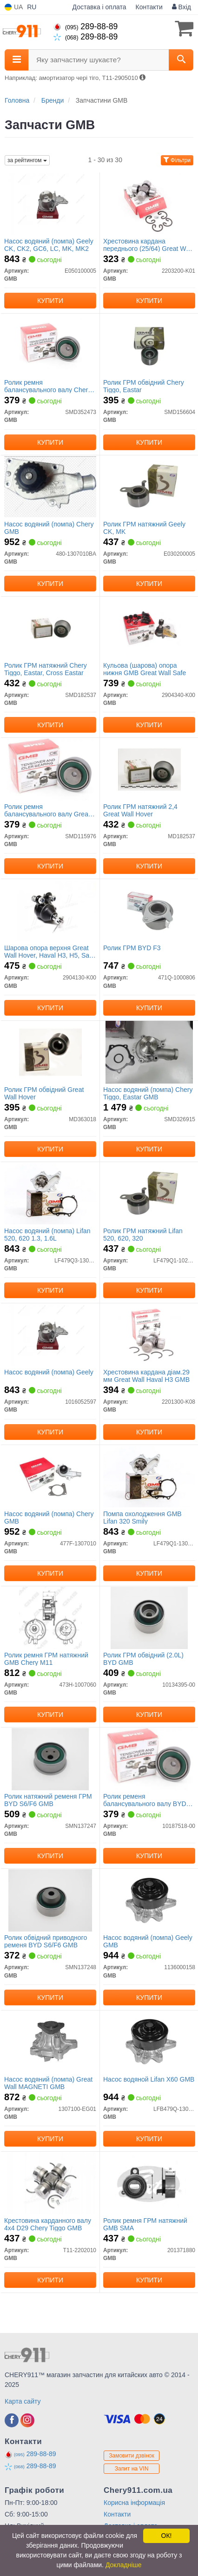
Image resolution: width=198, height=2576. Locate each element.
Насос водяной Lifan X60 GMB (148, 2079)
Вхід (181, 7)
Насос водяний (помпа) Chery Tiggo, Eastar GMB (147, 1093)
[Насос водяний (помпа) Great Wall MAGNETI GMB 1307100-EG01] (50, 2041)
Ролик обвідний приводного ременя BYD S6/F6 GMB (45, 1941)
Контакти (149, 7)
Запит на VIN (132, 2468)
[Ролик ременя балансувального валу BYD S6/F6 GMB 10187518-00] (149, 1758)
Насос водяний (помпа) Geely (48, 1372)
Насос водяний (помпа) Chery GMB (48, 527)
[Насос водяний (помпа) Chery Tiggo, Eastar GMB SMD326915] (149, 1052)
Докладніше (124, 2565)
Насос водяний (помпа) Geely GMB (147, 1941)
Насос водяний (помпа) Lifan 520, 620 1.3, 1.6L (47, 1234)
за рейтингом (27, 160)
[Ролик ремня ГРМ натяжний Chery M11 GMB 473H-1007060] (50, 1617)
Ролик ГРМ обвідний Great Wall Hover (44, 1093)
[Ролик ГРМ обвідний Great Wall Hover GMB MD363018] (50, 1052)
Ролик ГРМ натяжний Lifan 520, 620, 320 (143, 1234)
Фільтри (177, 160)
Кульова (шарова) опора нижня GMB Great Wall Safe (144, 669)
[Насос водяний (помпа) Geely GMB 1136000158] (149, 1900)
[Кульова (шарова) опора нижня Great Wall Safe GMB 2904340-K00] (149, 627)
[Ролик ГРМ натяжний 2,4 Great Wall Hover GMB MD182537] (149, 769)
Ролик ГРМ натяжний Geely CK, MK (144, 527)
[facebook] (12, 2420)
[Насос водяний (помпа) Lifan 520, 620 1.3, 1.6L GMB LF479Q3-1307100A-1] (50, 1193)
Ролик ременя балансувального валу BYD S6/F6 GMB (144, 1800)
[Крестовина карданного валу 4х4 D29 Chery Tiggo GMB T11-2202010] (50, 2183)
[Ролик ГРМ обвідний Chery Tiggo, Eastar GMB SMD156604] (149, 344)
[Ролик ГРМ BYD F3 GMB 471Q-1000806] (149, 910)
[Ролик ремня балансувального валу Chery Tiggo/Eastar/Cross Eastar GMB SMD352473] (50, 344)
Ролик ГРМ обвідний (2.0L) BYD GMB (143, 1658)
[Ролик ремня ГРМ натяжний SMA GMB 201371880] (149, 2183)
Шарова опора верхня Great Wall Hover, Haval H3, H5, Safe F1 (49, 951)
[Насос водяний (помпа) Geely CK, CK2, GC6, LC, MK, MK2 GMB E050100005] (50, 203)
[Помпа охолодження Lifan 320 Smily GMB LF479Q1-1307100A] (149, 1476)
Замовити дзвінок (131, 2455)
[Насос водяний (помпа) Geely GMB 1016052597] (50, 1334)
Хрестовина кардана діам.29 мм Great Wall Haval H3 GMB (146, 1375)
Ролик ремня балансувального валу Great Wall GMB (47, 810)
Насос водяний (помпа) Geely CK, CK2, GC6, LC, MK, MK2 (48, 244)
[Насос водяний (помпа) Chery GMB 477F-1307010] (50, 1476)
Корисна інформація (134, 2502)
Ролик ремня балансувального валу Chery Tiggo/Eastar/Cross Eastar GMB (47, 386)
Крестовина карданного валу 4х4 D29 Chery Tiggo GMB (47, 2224)
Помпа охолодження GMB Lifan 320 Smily (142, 1517)
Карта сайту (23, 2401)
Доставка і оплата (99, 7)
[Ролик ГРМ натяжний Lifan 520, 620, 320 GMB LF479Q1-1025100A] (149, 1193)
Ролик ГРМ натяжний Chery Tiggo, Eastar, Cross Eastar (45, 669)
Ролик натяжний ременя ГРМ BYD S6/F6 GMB (48, 1800)
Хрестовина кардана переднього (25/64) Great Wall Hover (147, 244)
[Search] (181, 60)
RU (31, 7)
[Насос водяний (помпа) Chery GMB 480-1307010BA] (50, 486)
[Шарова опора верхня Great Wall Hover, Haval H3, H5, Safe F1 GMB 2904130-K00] (50, 910)
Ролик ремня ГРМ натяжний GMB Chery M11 (46, 1658)
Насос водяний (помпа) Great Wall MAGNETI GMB (48, 2083)
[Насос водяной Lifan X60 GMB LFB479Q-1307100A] (149, 2041)
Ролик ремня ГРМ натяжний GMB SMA (145, 2224)
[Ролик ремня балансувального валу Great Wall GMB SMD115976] (50, 769)
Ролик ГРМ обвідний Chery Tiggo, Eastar (143, 386)
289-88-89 (85, 26)
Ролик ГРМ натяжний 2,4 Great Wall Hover (140, 810)
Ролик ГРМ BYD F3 (132, 948)
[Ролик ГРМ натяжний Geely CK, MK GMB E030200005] (149, 486)
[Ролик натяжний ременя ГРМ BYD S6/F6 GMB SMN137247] (50, 1758)
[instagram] (27, 2420)
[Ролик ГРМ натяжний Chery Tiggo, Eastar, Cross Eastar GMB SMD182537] (50, 627)
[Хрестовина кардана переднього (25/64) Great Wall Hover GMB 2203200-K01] (149, 203)
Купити (50, 300)
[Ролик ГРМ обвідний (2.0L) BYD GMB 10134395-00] (149, 1617)
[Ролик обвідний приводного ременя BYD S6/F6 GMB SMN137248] (50, 1900)
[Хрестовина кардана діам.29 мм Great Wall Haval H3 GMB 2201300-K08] (149, 1334)
